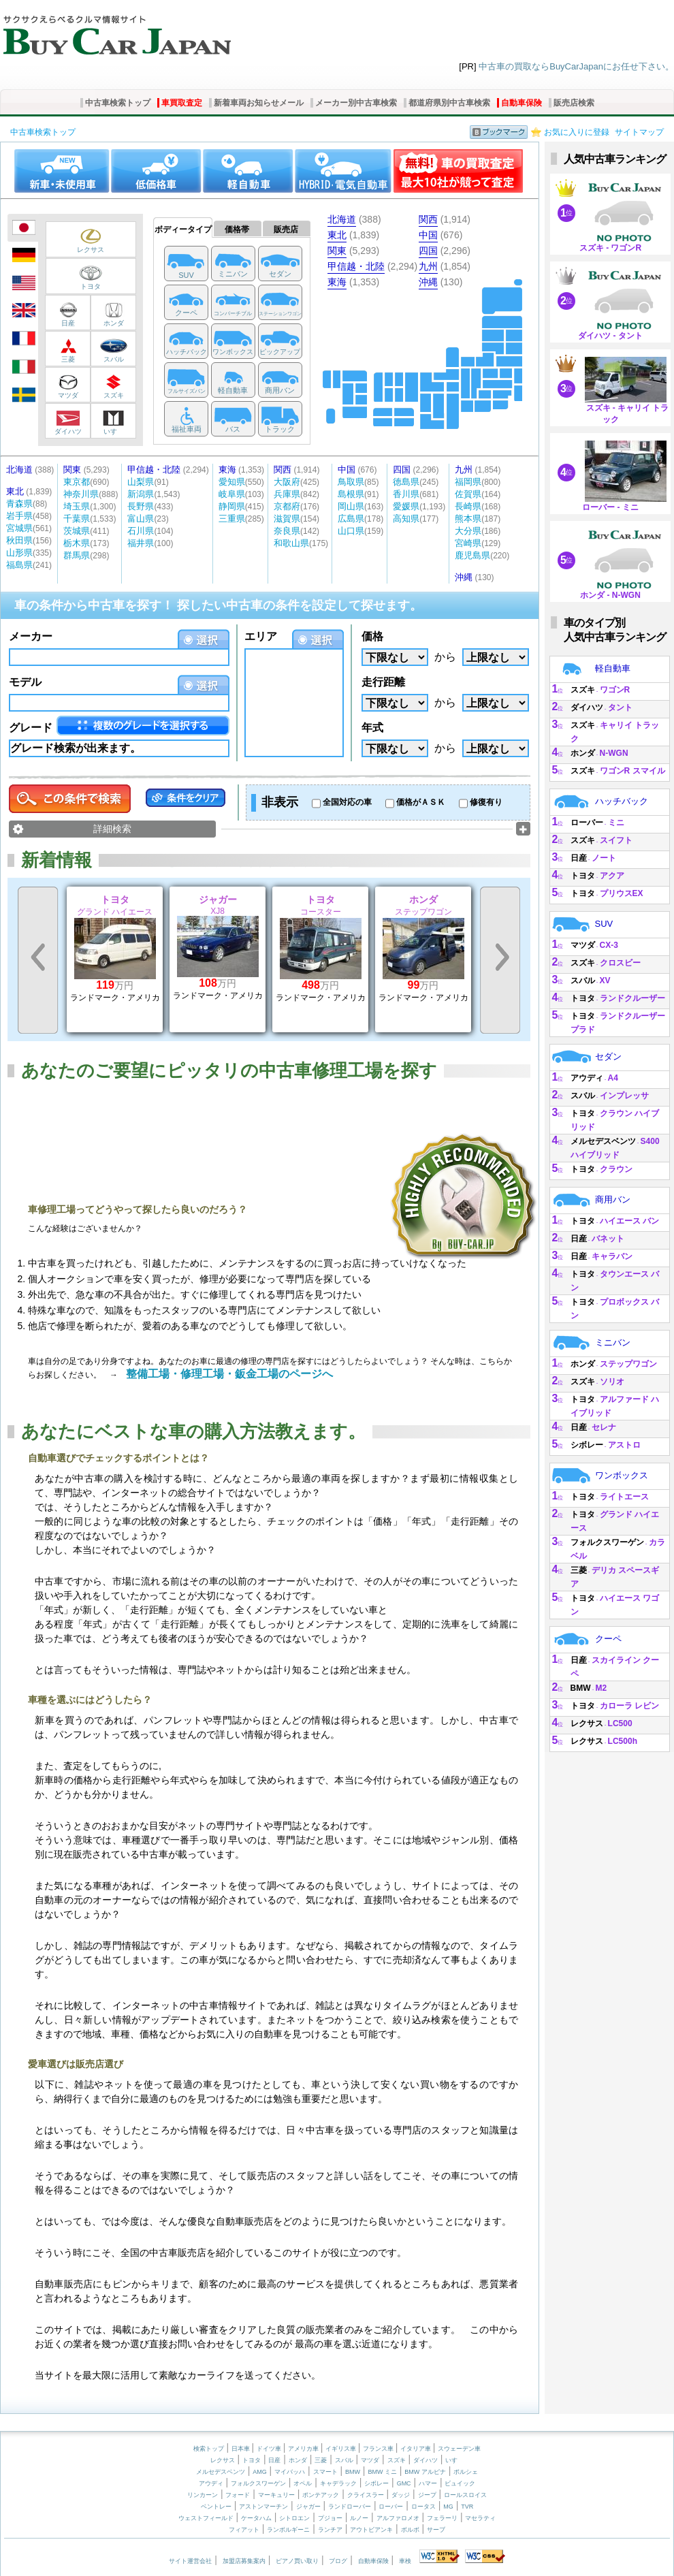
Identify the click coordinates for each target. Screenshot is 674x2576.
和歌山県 (291, 543)
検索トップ (208, 2448)
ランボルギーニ (288, 2529)
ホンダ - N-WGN (610, 595)
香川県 (406, 494)
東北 (337, 234)
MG (448, 2506)
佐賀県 (468, 494)
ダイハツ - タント (610, 335)
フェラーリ (442, 2518)
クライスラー (365, 2495)
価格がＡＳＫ (420, 802)
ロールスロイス (465, 2495)
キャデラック (338, 2483)
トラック (280, 429)
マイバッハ (289, 2471)
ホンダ (112, 314)
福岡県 (468, 482)
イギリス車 (341, 2448)
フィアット (244, 2529)
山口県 (351, 531)
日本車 (241, 2448)
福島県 (19, 565)
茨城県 (76, 531)
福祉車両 (187, 429)
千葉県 (76, 518)
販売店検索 (573, 103)
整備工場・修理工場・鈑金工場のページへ (229, 1374)
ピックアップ (279, 351)
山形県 (19, 552)
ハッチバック (186, 351)
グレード (30, 727)
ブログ (338, 2561)
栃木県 (76, 543)
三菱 (67, 350)
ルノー (359, 2518)
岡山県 (351, 506)
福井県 (140, 543)
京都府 (287, 506)
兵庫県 (287, 494)
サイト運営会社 (190, 2561)
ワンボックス (232, 351)
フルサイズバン (186, 391)
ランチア (330, 2529)
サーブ (436, 2529)
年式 (372, 727)
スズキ (112, 387)
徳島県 (406, 482)
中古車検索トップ (117, 103)
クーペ (186, 312)
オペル (302, 2483)
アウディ (587, 1078)
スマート (325, 2471)
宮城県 (19, 528)
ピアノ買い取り (297, 2561)
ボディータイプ (183, 229)
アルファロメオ (397, 2518)
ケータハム (256, 2518)
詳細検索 (112, 828)
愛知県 (232, 482)
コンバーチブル (233, 314)
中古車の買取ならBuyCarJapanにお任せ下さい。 (576, 66)
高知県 (406, 518)
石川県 (140, 531)
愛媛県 (406, 506)
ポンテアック (320, 2495)
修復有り (486, 802)
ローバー (587, 822)
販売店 (286, 229)
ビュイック (460, 2483)
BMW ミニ (382, 2471)
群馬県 (76, 555)
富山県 (140, 518)
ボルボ (410, 2529)
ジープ (427, 2495)
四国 (428, 250)
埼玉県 (76, 506)
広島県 (351, 518)
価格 (372, 636)
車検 (405, 2561)
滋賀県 (287, 518)
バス (232, 429)
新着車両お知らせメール (259, 103)
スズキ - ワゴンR (610, 248)
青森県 (19, 503)
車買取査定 (181, 103)
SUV (186, 275)
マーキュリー (276, 2495)
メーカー (30, 636)
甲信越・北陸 (356, 266)
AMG (260, 2471)
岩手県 (19, 516)
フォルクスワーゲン (607, 1542)
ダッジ (400, 2495)
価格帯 (237, 229)
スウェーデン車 (459, 2448)
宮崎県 (468, 543)
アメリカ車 (304, 2448)
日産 (67, 314)
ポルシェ (465, 2471)
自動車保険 (521, 103)
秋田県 (19, 540)
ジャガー (308, 2506)
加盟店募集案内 (244, 2561)
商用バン (280, 390)
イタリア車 (416, 2448)
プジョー (330, 2518)
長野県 (140, 506)
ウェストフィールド (206, 2518)
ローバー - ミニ (610, 507)
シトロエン (294, 2518)
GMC (404, 2483)
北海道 (341, 219)
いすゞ (112, 423)
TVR (467, 2506)
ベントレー (216, 2506)
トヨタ (79, 278)
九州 (428, 266)
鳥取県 (351, 482)
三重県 (232, 518)
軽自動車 (233, 390)
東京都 (76, 482)
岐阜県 (232, 494)
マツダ (67, 387)
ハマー (428, 2483)
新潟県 (140, 494)
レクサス (79, 241)
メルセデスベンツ (603, 1141)
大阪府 (287, 482)
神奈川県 (81, 494)
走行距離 (383, 682)
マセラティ (480, 2518)
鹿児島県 (472, 555)
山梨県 (140, 482)
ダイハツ (67, 423)
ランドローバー (349, 2506)
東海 (337, 281)
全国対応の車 (347, 802)
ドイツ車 (270, 2448)
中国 (428, 234)
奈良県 (287, 531)
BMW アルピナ (425, 2471)
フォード (237, 2495)
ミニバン (233, 274)
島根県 (351, 494)
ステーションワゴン (280, 313)
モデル (25, 682)
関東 (337, 250)
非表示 (279, 802)
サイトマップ (639, 132)
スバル (112, 350)
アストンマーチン (263, 2506)
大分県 (468, 531)
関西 (428, 219)
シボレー (587, 1445)
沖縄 (428, 281)
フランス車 (379, 2448)
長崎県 (468, 506)
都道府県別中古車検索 (449, 103)
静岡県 (232, 506)
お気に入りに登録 (576, 132)
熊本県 (468, 518)
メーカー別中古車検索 (356, 103)
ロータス (423, 2506)
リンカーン (202, 2495)
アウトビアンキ (371, 2529)
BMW (581, 1688)
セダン (280, 274)
